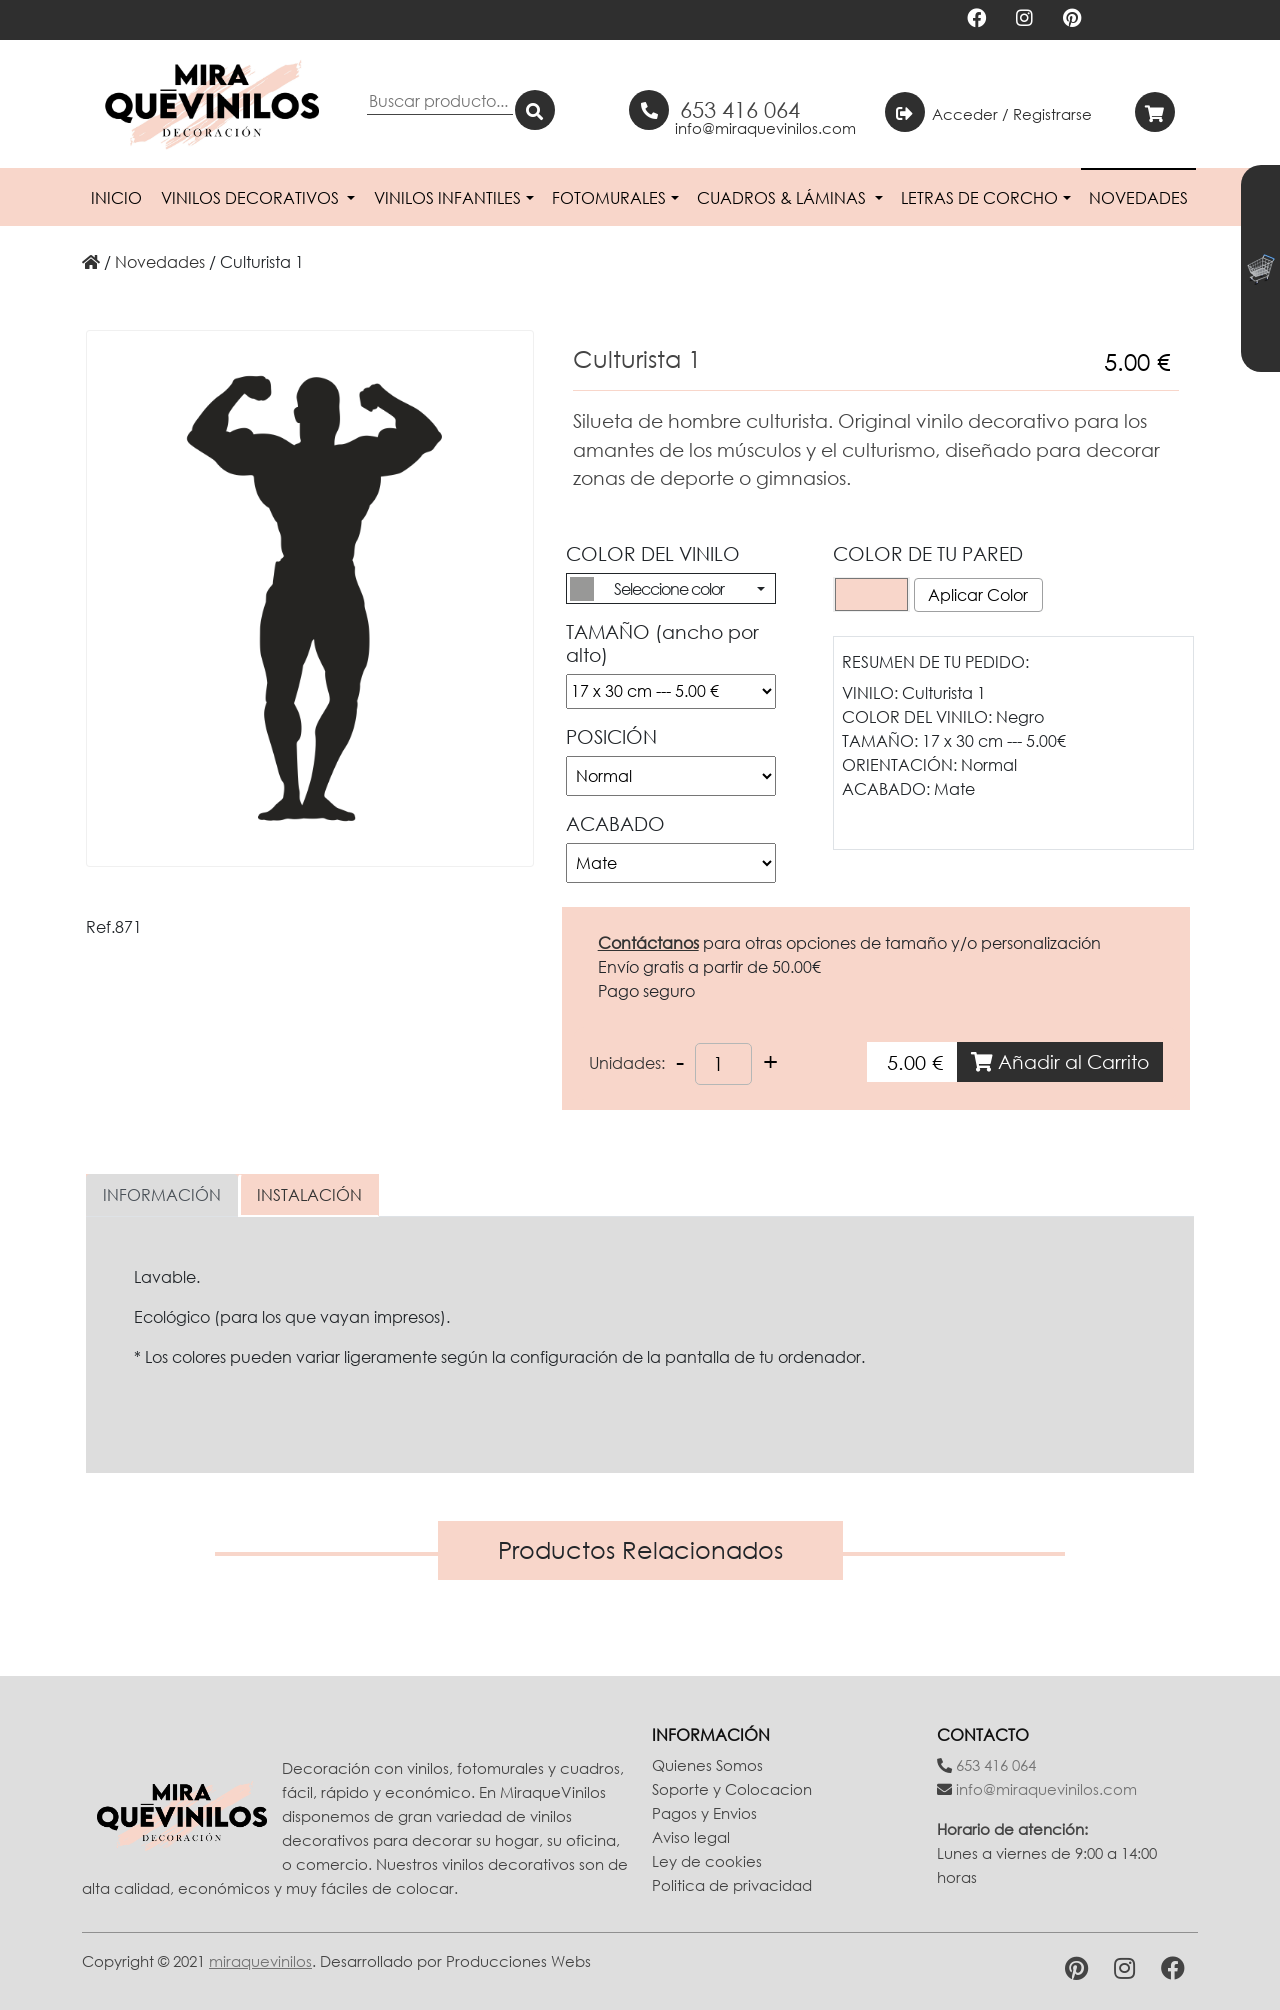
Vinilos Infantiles (447, 198)
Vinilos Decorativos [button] (252, 198)
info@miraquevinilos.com (765, 128)
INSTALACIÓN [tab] (309, 1195)
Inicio (116, 198)
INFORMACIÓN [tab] (162, 1195)
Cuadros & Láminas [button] (783, 198)
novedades (160, 262)
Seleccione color (669, 589)
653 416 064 (740, 109)
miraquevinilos (260, 1961)
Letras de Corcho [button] (979, 198)
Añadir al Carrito (1060, 1061)
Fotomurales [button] (609, 198)
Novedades (1138, 198)
